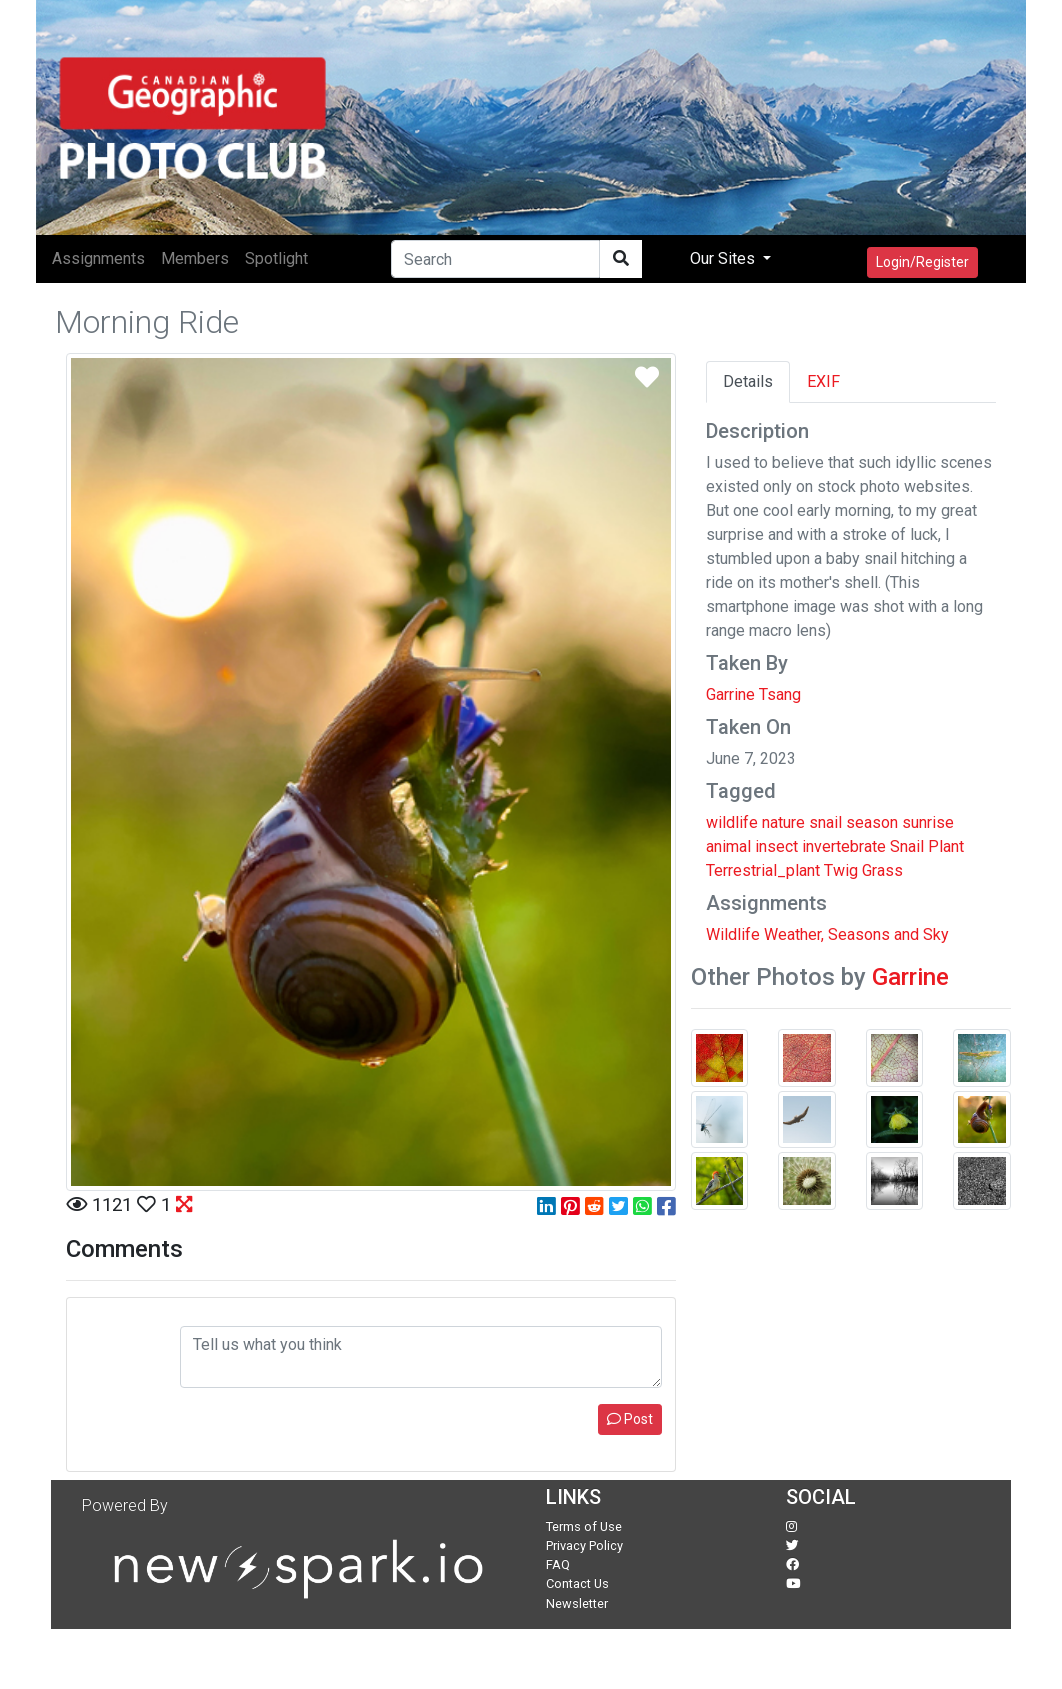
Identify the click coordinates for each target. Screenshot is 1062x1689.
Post (630, 1419)
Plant (946, 846)
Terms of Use (584, 1526)
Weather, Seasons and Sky (856, 934)
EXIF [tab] (823, 381)
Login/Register (922, 262)
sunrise (928, 822)
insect (776, 846)
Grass (882, 870)
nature (783, 822)
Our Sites (724, 258)
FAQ (558, 1564)
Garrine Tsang (753, 694)
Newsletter (577, 1603)
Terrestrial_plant (763, 870)
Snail (907, 846)
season (872, 822)
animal (728, 846)
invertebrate (844, 846)
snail (825, 822)
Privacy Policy (584, 1545)
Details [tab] (748, 381)
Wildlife (733, 934)
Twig (841, 870)
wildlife (732, 822)
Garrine (910, 977)
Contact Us (577, 1583)
